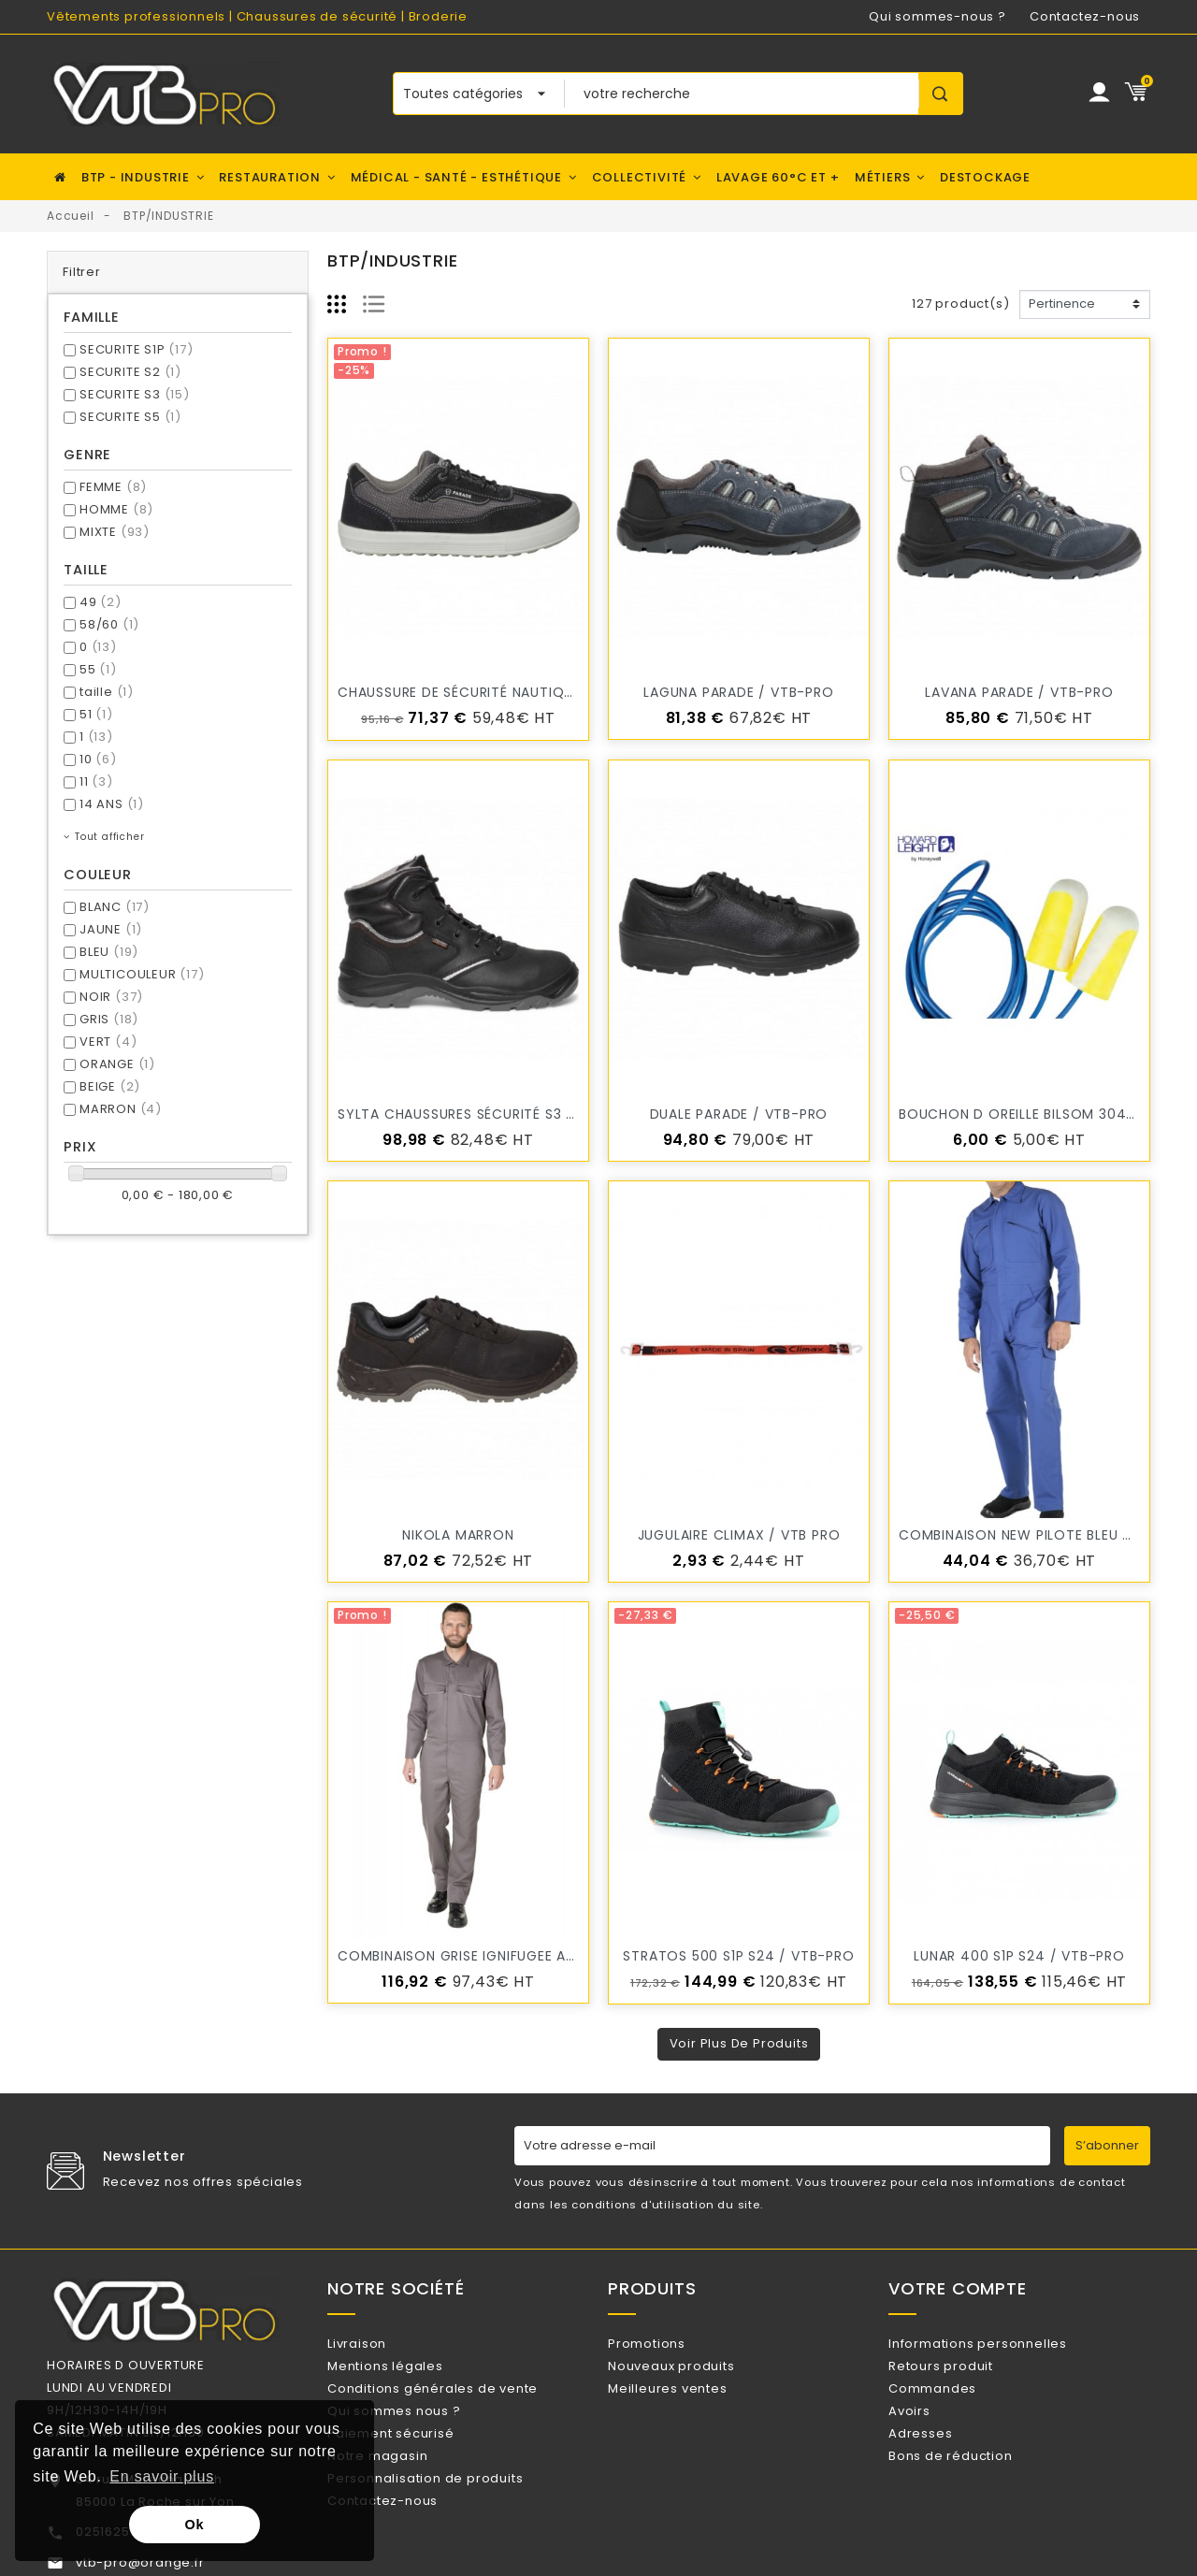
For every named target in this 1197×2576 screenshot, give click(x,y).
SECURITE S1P (136, 349)
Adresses (944, 2465)
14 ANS (111, 804)
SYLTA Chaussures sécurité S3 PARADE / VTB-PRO (518, 1114)
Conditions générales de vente (457, 2404)
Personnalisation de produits (449, 2526)
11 (96, 781)
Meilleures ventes (691, 2404)
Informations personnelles (1002, 2343)
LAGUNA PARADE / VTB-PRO (738, 692)
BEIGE (109, 1086)
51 (96, 714)
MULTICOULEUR (142, 974)
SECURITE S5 (130, 417)
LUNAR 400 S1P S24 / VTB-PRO (1019, 1955)
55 (98, 669)
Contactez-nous (1085, 16)
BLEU (108, 952)
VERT (108, 1041)
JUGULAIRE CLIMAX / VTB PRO (739, 1535)
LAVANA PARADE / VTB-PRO (1019, 692)
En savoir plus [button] (161, 2476)
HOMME (116, 509)
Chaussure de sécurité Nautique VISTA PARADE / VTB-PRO (549, 692)
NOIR (111, 997)
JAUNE (110, 929)
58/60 (109, 624)
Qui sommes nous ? (418, 2434)
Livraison (381, 2343)
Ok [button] (195, 2524)
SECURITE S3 (134, 394)
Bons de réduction (974, 2495)
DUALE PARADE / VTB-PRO (739, 1114)
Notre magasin (402, 2495)
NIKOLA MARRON (457, 1535)
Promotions (671, 2343)
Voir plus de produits (739, 2043)
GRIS (108, 1019)
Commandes (956, 2404)
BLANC (114, 907)
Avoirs (934, 2434)
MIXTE (114, 532)
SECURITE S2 (130, 372)
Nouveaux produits (695, 2373)
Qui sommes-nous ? (937, 16)
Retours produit (965, 2373)
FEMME (113, 487)
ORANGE (117, 1064)
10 (98, 759)
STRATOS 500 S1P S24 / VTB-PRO (738, 1955)
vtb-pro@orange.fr (140, 2562)
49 (100, 602)
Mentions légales (409, 2373)
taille (106, 692)
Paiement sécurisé (415, 2465)
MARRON (120, 1109)
